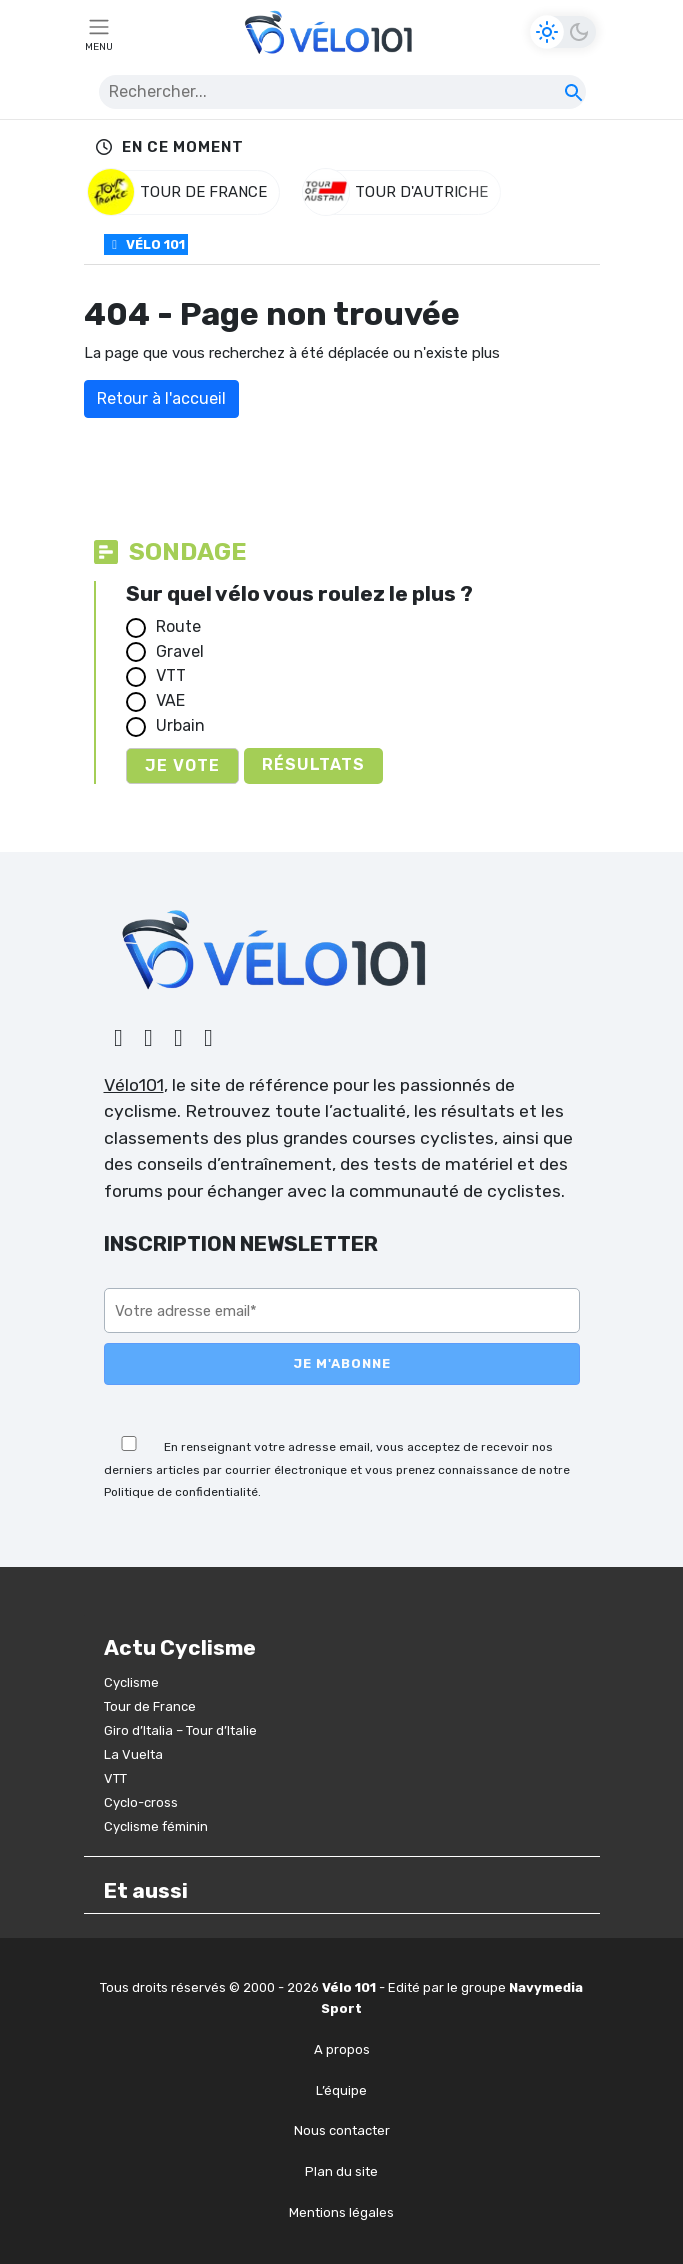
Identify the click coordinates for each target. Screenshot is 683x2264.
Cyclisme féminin (156, 1826)
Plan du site (341, 2171)
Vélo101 (134, 1085)
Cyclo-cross (141, 1802)
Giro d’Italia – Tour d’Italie (180, 1730)
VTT (171, 675)
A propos (342, 2049)
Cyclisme (131, 1682)
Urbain (180, 725)
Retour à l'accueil (161, 398)
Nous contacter (342, 2130)
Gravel (180, 651)
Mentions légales (341, 2212)
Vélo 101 (146, 244)
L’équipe (341, 2090)
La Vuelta (133, 1754)
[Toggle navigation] (99, 32)
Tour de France (150, 1706)
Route (178, 626)
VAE (170, 700)
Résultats (313, 764)
